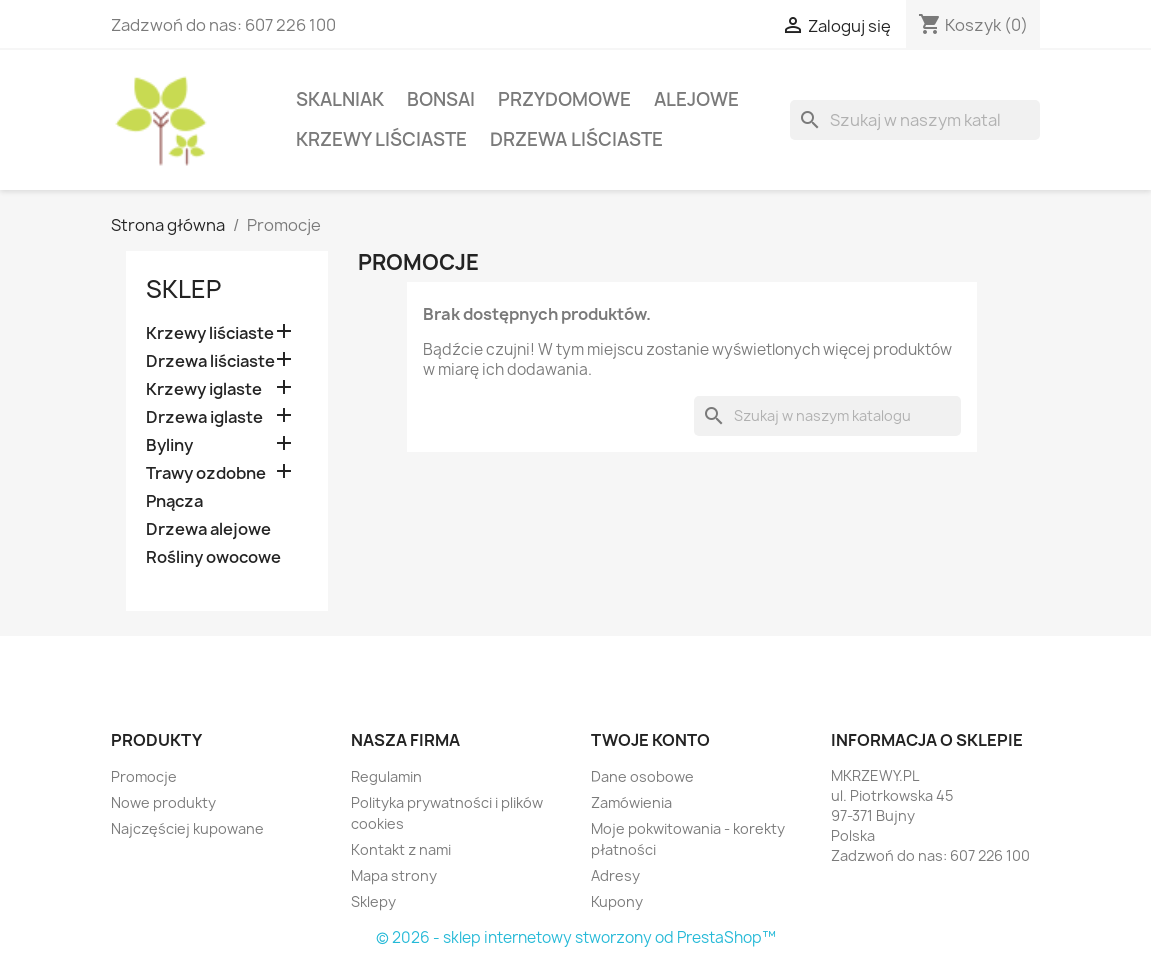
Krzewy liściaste (381, 139)
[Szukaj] (915, 120)
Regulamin (386, 776)
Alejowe (696, 99)
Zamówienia (631, 802)
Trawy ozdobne (206, 473)
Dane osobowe (642, 776)
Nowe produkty (163, 802)
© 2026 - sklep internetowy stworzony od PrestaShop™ (576, 937)
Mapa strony (394, 875)
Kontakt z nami (401, 849)
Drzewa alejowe (208, 529)
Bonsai (441, 99)
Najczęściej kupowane (187, 828)
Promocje (144, 776)
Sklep (183, 289)
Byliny (169, 445)
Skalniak (340, 99)
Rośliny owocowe (213, 557)
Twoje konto (650, 740)
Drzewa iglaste (204, 417)
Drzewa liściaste (576, 139)
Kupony (617, 901)
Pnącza (174, 501)
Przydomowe (564, 99)
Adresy (615, 875)
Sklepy (373, 901)
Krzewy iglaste (204, 389)
